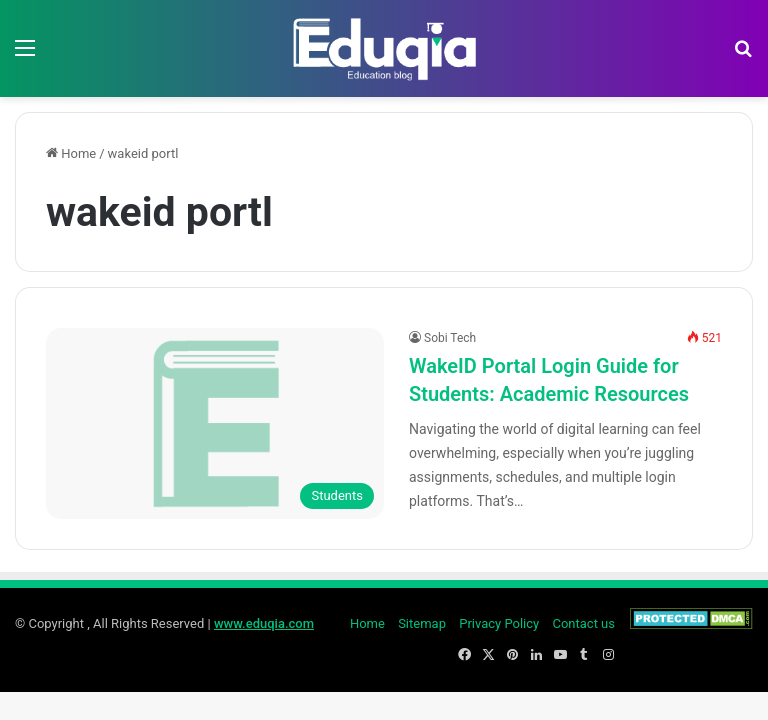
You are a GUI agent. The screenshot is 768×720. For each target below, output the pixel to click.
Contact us (583, 623)
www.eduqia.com (264, 623)
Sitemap (422, 623)
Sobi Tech (450, 338)
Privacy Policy (499, 623)
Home (71, 153)
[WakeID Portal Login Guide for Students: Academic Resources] (215, 423)
